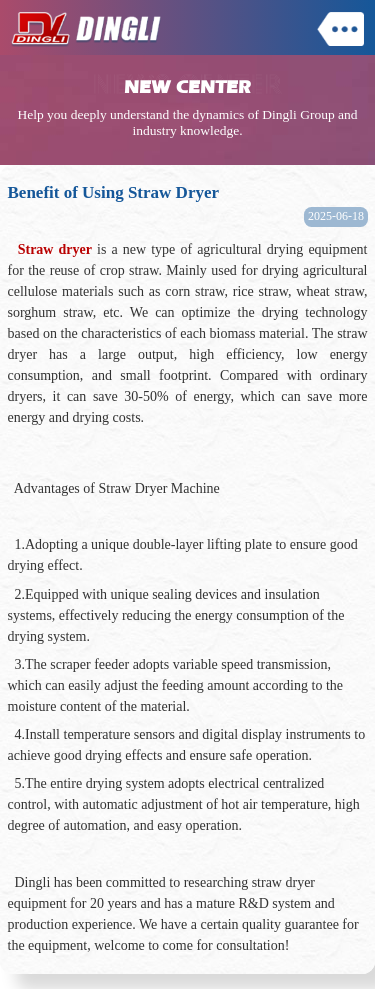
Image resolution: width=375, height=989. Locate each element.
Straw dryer (55, 249)
